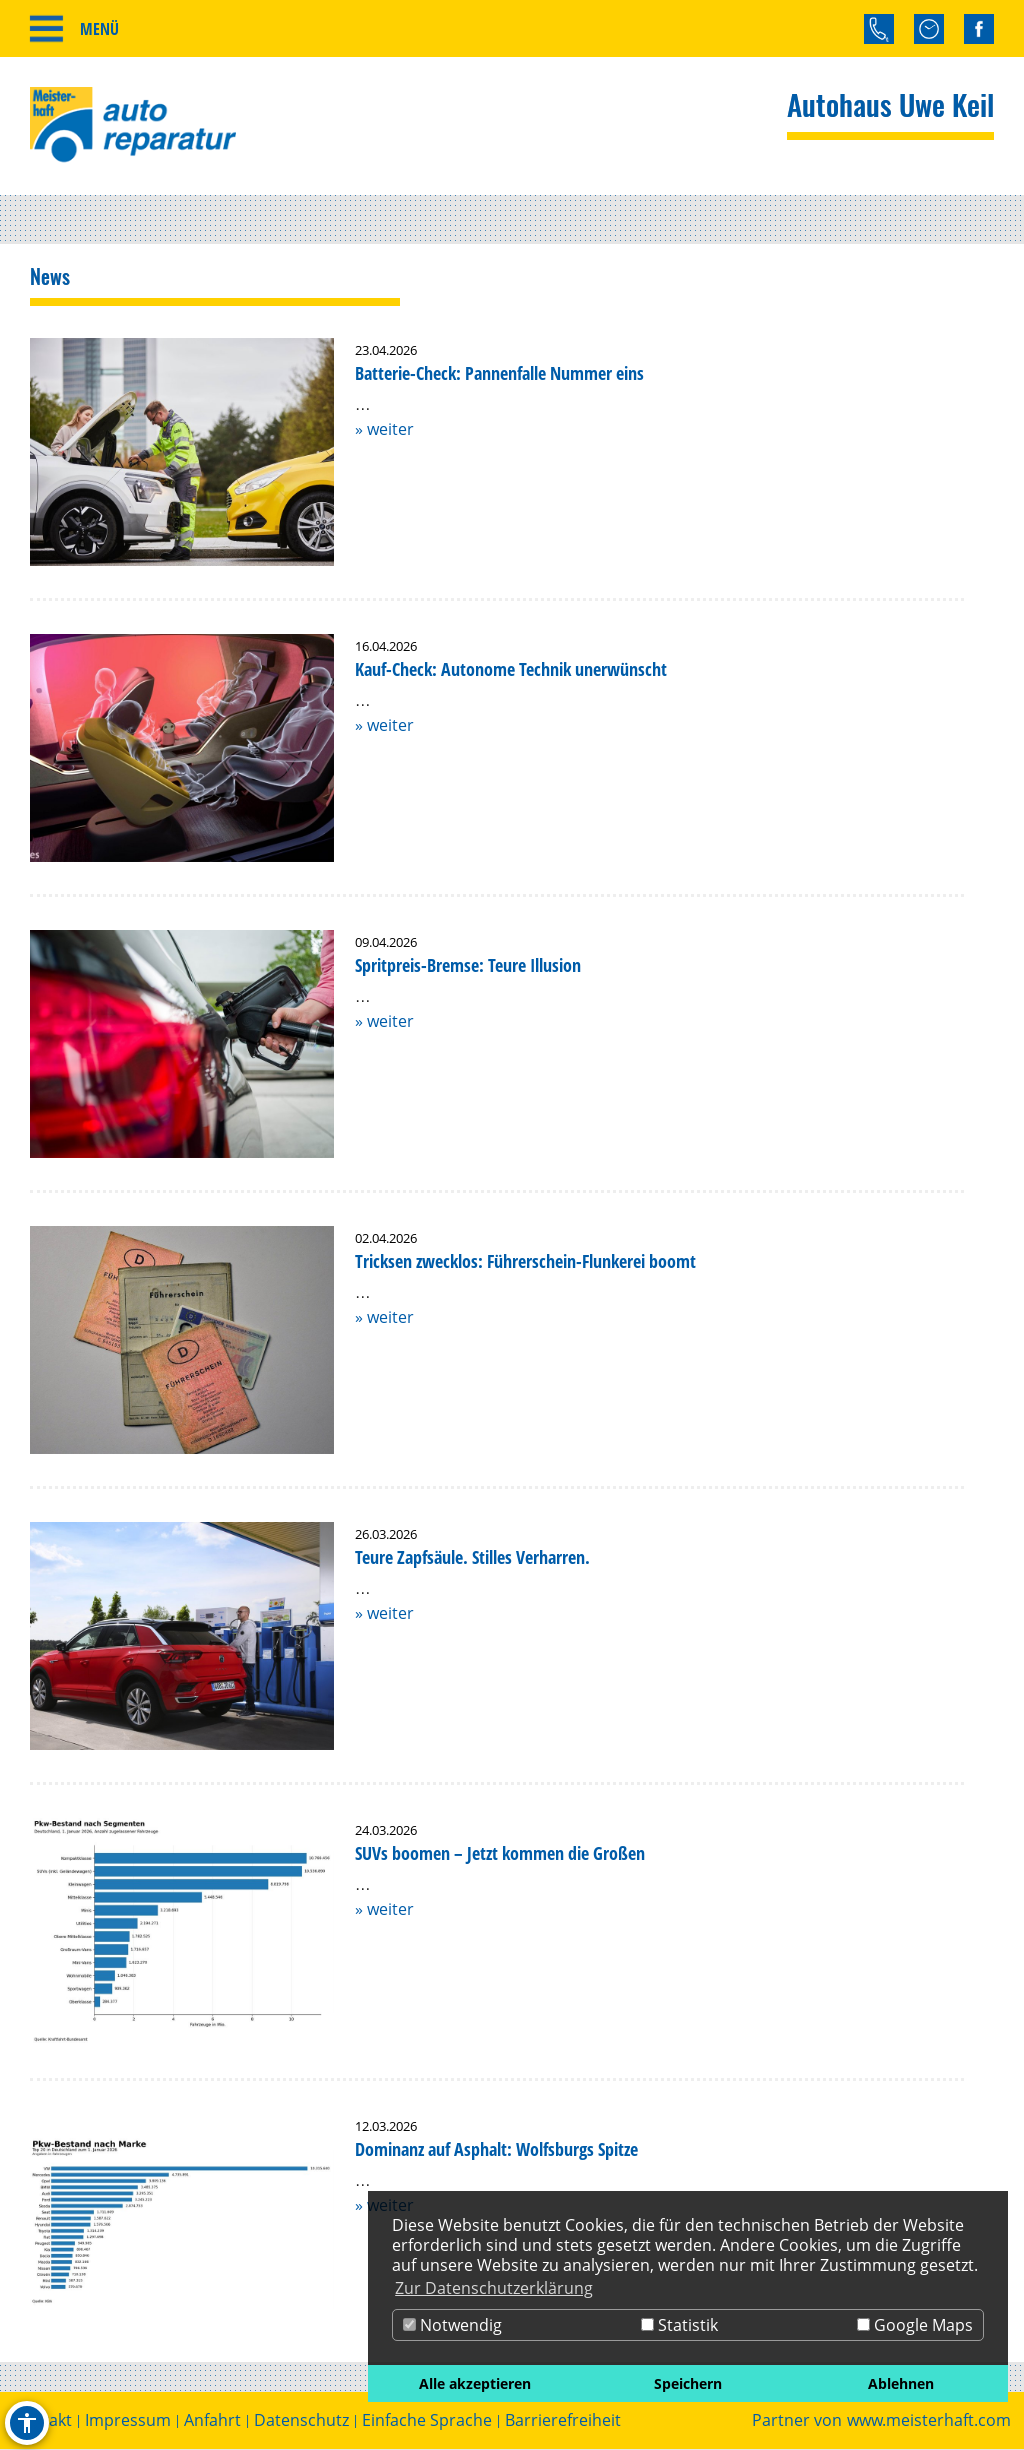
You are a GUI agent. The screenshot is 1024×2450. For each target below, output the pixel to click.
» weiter (384, 430)
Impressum (128, 2421)
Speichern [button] (688, 2383)
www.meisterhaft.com (929, 2421)
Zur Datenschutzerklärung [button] (494, 2288)
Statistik (679, 2325)
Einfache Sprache (427, 2421)
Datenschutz (301, 2421)
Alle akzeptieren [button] (475, 2383)
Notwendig (452, 2325)
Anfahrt (212, 2421)
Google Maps (915, 2325)
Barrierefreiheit (563, 2421)
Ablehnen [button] (901, 2383)
